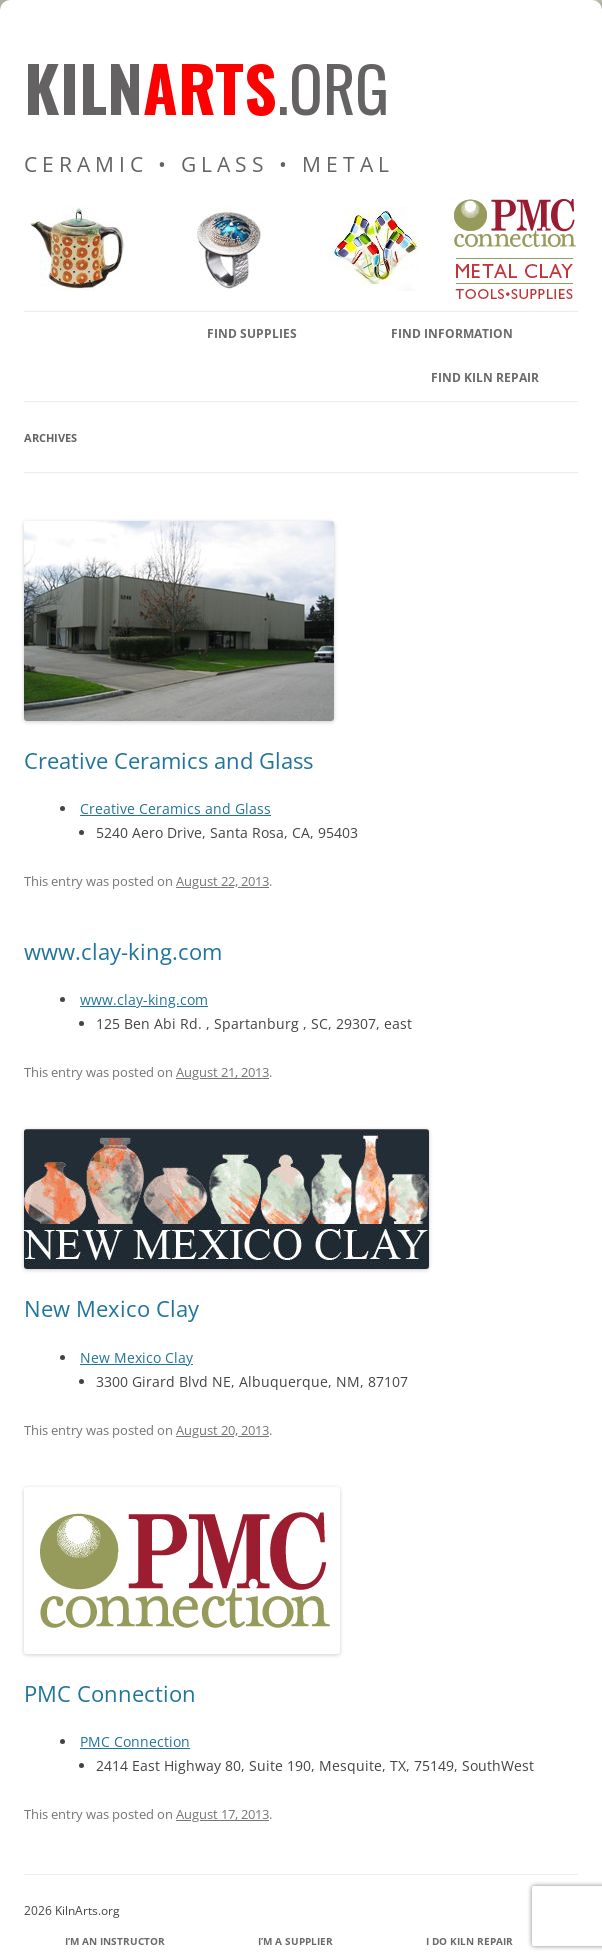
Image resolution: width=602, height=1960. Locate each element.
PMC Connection (110, 1693)
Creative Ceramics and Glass (168, 760)
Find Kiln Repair (485, 377)
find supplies (252, 333)
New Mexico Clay (111, 1308)
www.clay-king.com (123, 951)
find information (452, 333)
